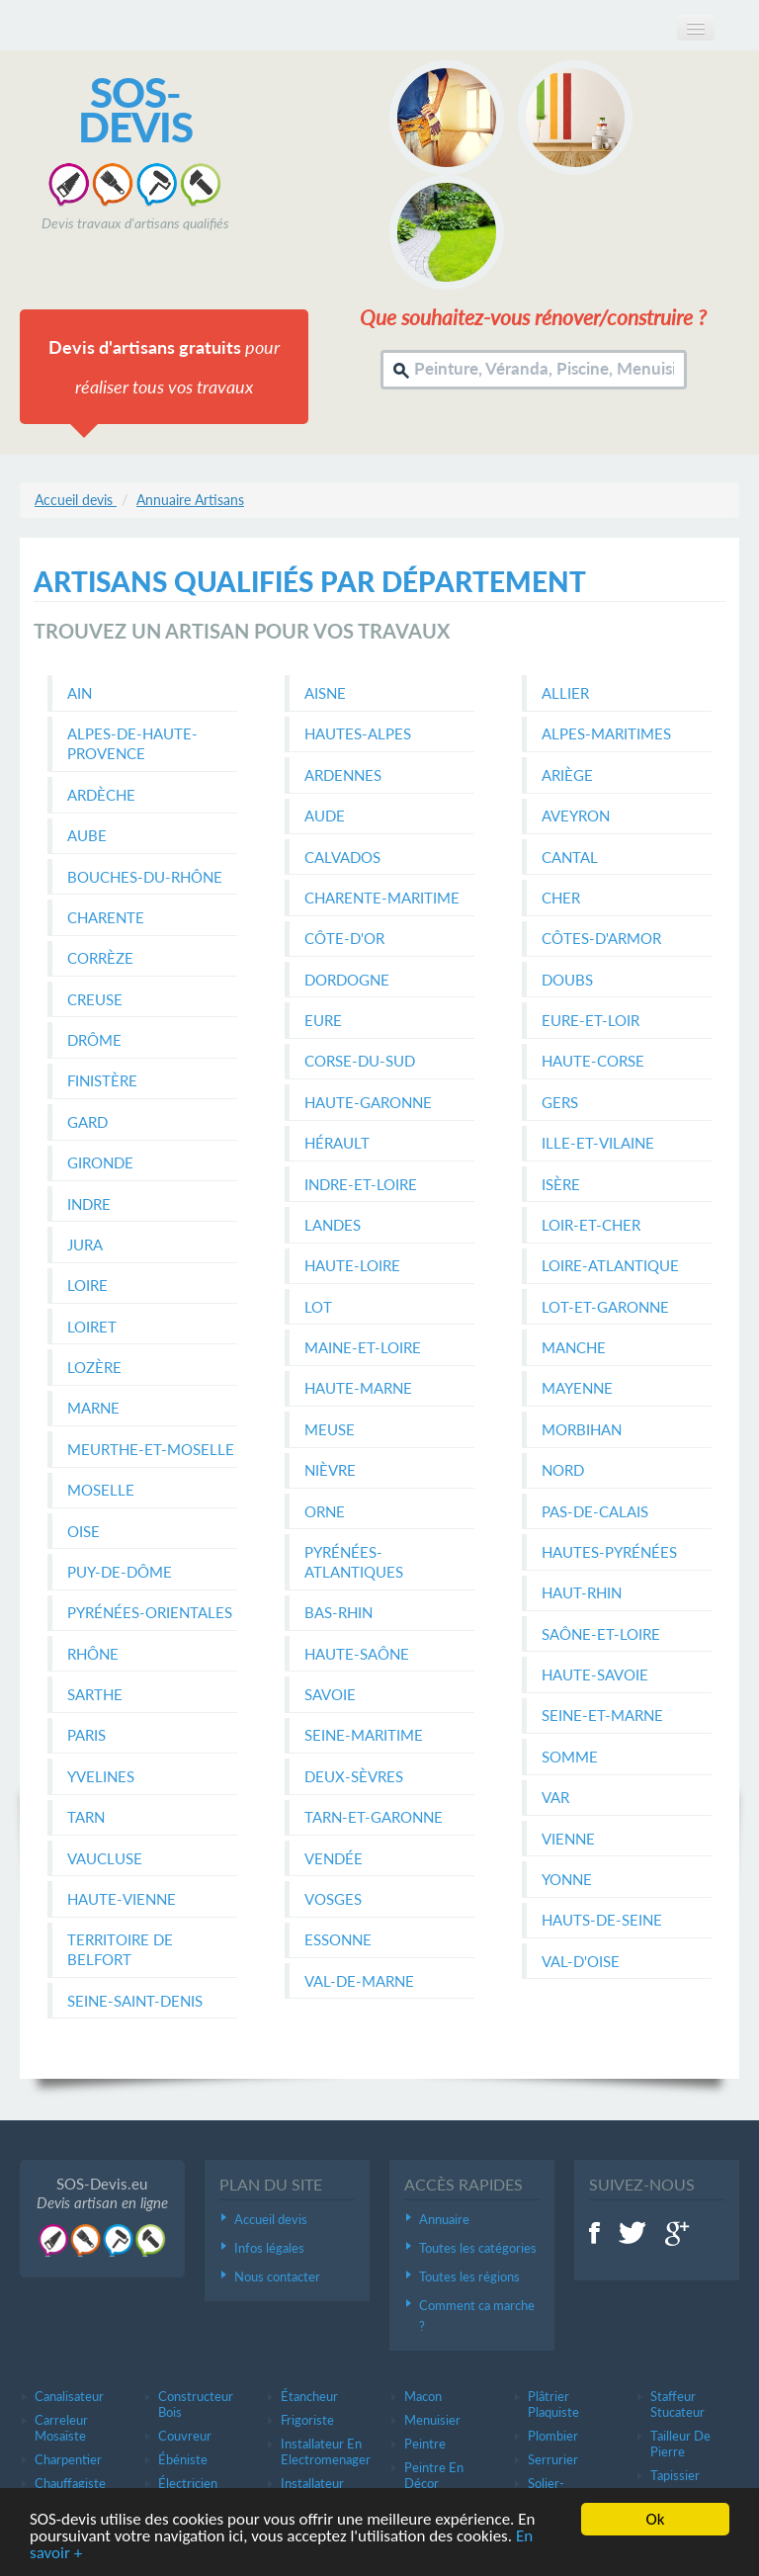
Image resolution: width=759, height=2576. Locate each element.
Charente (105, 917)
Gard (87, 1122)
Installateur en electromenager (326, 2451)
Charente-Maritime (382, 897)
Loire (87, 1285)
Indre (89, 1204)
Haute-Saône (356, 1654)
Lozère (94, 1367)
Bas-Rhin (338, 1612)
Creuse (95, 999)
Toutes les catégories (478, 2248)
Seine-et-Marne (602, 1715)
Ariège (567, 775)
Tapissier (675, 2475)
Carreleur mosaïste (61, 2428)
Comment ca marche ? (477, 2315)
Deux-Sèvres (353, 1776)
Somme (570, 1756)
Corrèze (100, 958)
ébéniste (183, 2459)
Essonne (338, 1939)
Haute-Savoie (595, 1674)
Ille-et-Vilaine (598, 1143)
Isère (561, 1184)
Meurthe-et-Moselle (150, 1449)
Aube (87, 835)
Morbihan (582, 1429)
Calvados (342, 857)
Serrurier (553, 2459)
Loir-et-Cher (591, 1225)
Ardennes (342, 775)
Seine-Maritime (363, 1735)
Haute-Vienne (121, 1899)
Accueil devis (270, 2219)
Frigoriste (307, 2420)
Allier (565, 693)
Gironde (100, 1162)
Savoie (330, 1694)
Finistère (102, 1080)
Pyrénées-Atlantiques (353, 1562)
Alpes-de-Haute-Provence (132, 743)
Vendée (333, 1858)
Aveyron (576, 815)
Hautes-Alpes (357, 733)
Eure (323, 1020)
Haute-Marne (358, 1388)
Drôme (94, 1040)
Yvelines (100, 1776)
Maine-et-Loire (362, 1347)
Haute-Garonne (368, 1102)
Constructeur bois (195, 2404)
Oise (83, 1531)
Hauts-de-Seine (602, 1920)
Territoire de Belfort (120, 1949)
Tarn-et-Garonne (373, 1817)
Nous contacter (277, 2276)
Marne (93, 1408)
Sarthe (95, 1694)
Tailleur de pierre (680, 2443)
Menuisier (432, 2420)
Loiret (92, 1326)
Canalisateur (69, 2396)
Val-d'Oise (581, 1961)
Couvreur (184, 2436)
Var (555, 1797)
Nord (563, 1470)
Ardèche (101, 795)
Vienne (568, 1838)
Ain (79, 693)
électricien (187, 2483)
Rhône (93, 1654)
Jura (85, 1244)
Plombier (553, 2436)
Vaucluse (104, 1858)
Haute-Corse (593, 1061)
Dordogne (346, 979)
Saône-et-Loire (601, 1634)
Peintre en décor (434, 2475)
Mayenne (577, 1388)
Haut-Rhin (582, 1592)
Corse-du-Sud (359, 1061)
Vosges (333, 1899)
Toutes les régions (469, 2276)
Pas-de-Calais (595, 1511)
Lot (318, 1307)
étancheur (309, 2396)
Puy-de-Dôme (119, 1572)
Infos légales (269, 2248)
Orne (324, 1511)
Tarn (86, 1817)
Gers (560, 1102)
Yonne (567, 1879)
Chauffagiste (70, 2483)
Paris (86, 1735)
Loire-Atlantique (610, 1265)
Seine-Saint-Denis (135, 2001)
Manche (574, 1347)
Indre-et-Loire (360, 1184)
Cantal (570, 857)
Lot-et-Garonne (605, 1307)
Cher (561, 897)
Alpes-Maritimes (606, 733)
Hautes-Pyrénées (609, 1552)
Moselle (100, 1490)
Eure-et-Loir (590, 1020)
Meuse (329, 1429)
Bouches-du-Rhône (144, 877)
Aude (324, 815)
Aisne (325, 693)
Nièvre (330, 1470)
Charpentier (68, 2459)
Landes (332, 1225)
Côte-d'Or (344, 938)
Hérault (337, 1143)
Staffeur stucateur (677, 2404)
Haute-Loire (352, 1265)
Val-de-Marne (359, 1981)
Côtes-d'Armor (601, 938)
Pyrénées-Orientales (149, 1612)
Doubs (567, 979)
